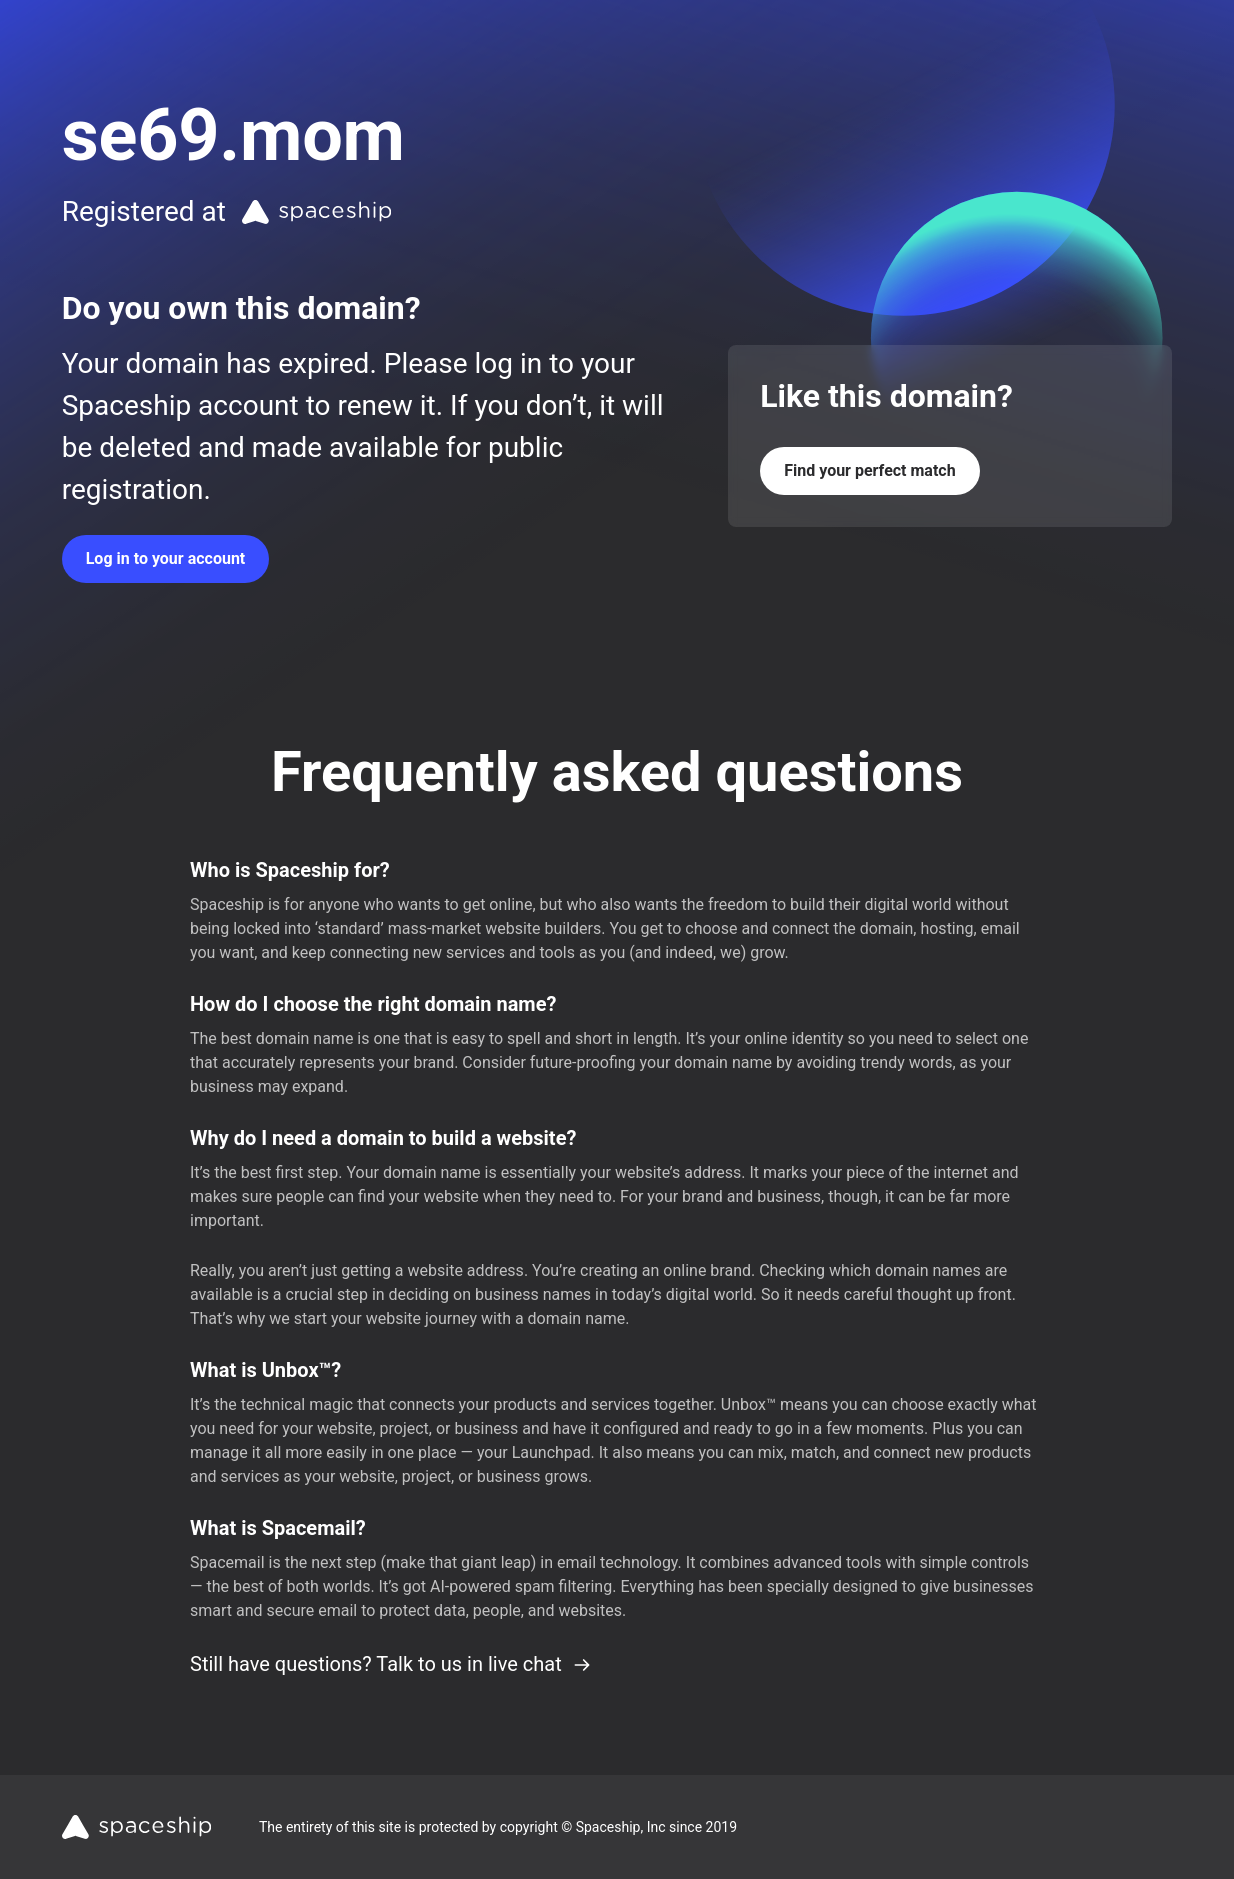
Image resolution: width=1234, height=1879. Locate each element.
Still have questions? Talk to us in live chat (391, 1664)
